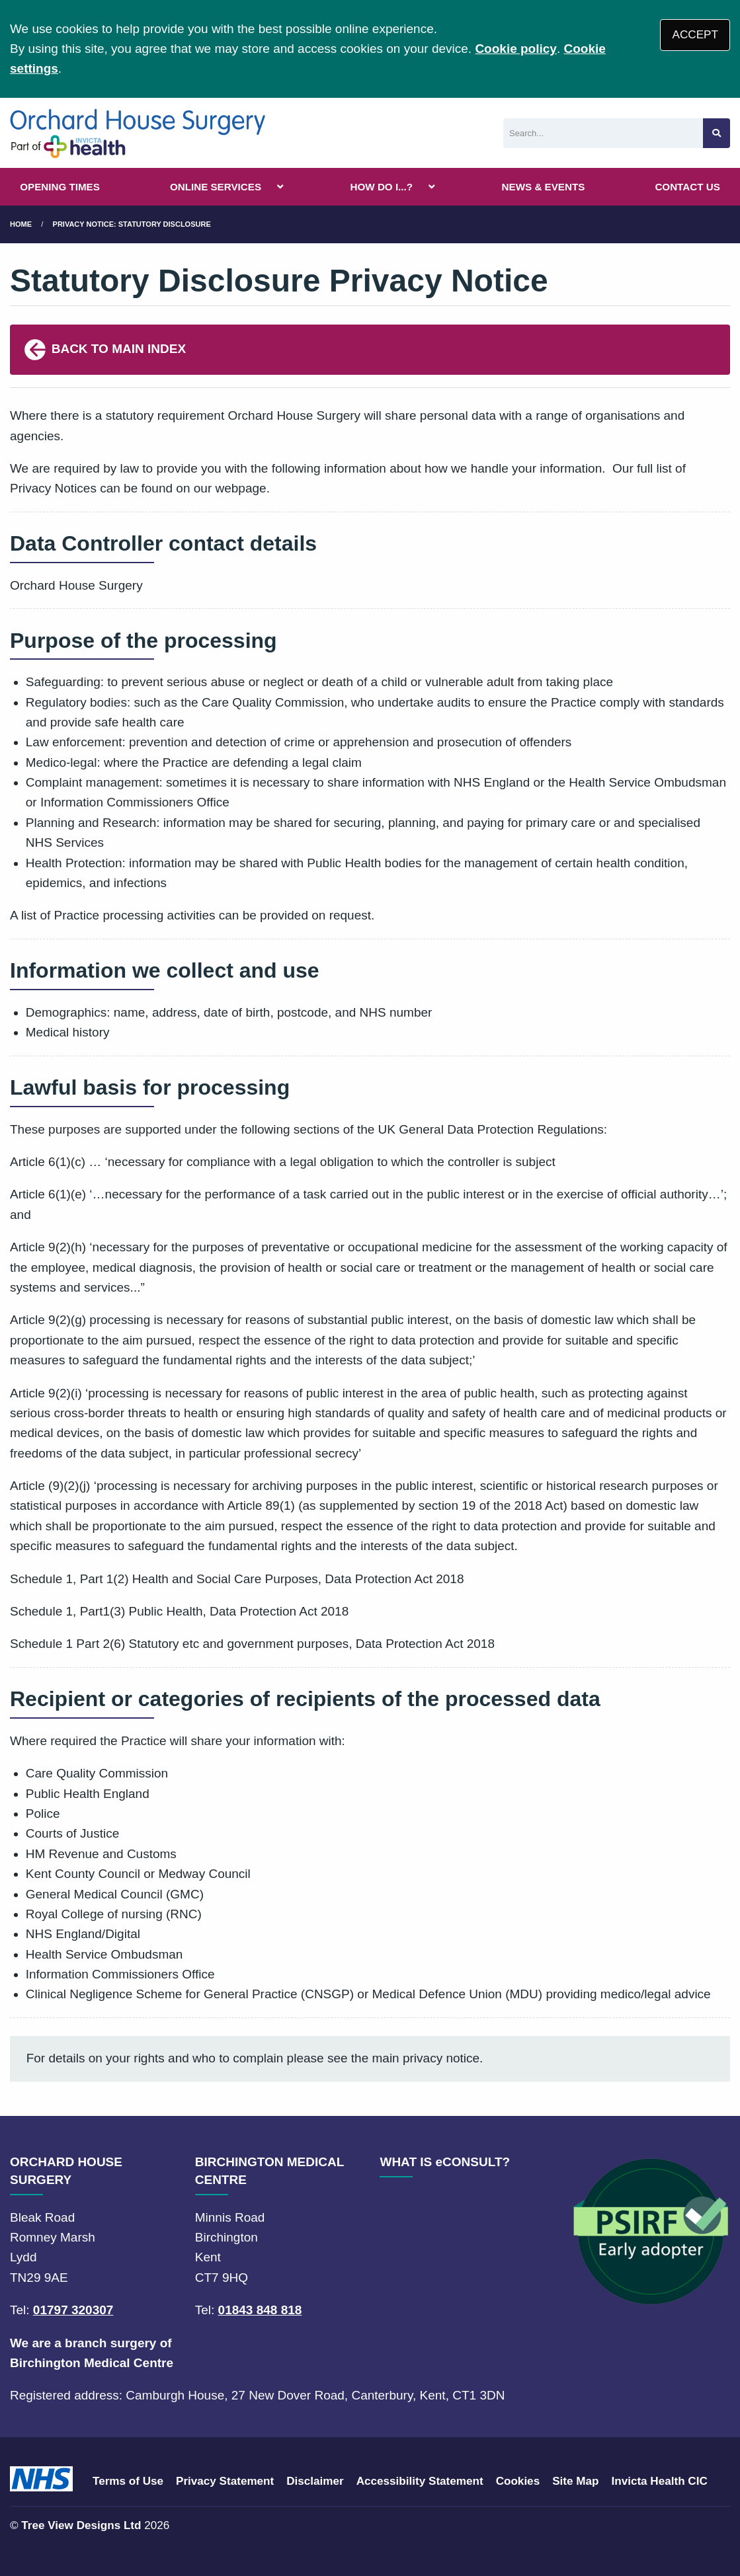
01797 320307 (73, 2310)
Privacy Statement (225, 2481)
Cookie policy (516, 49)
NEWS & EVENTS (543, 186)
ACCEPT (695, 34)
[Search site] (716, 133)
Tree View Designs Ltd (81, 2525)
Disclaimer (314, 2481)
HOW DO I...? (381, 186)
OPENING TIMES (60, 186)
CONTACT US (687, 186)
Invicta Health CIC (659, 2481)
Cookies (518, 2481)
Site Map (575, 2481)
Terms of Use (128, 2481)
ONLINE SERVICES (215, 186)
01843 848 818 (260, 2310)
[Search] (603, 133)
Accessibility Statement (419, 2481)
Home (21, 224)
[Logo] (138, 133)
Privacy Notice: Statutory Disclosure (132, 224)
